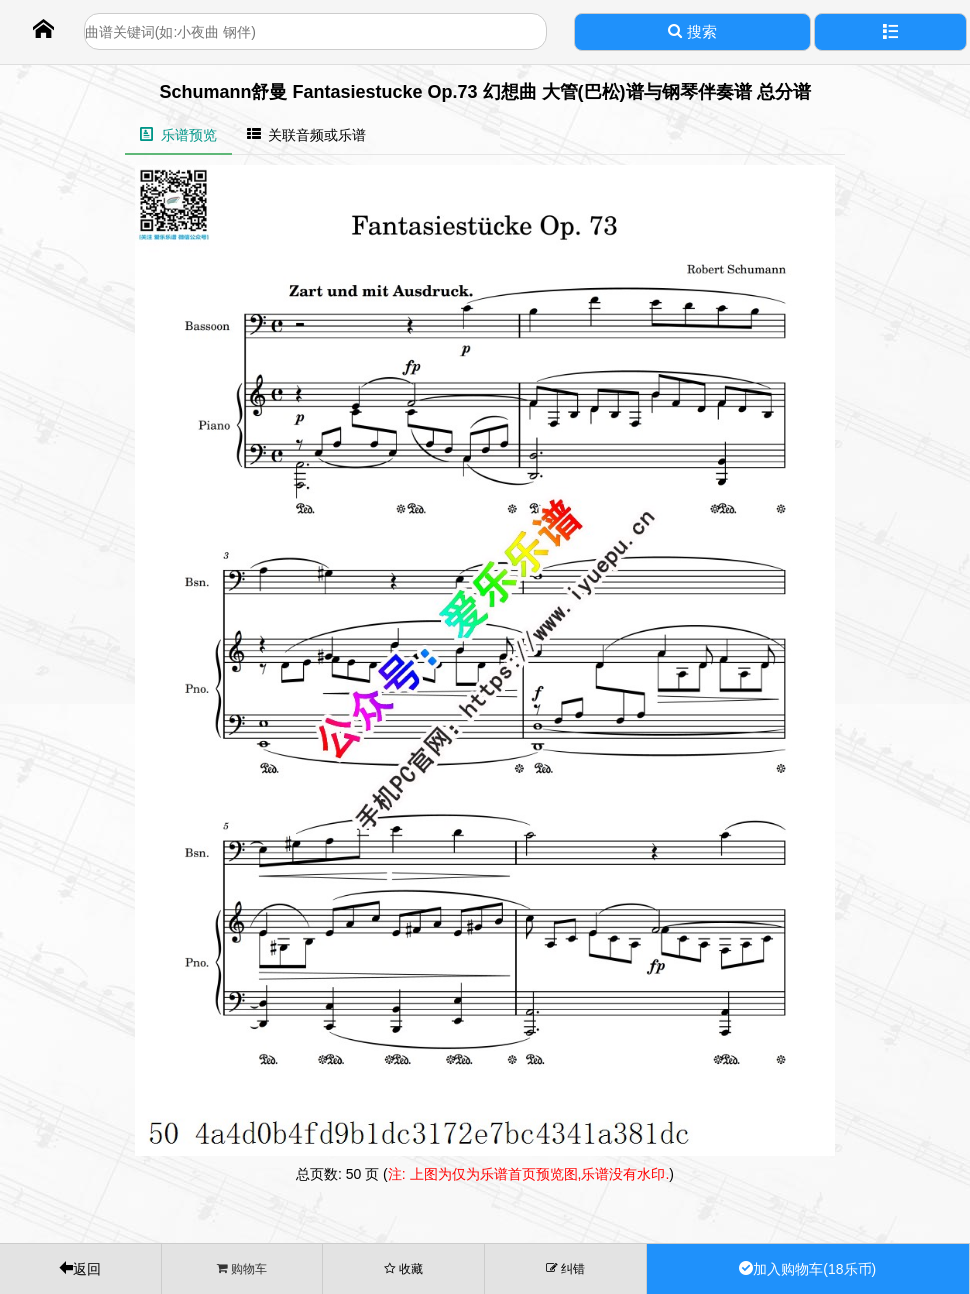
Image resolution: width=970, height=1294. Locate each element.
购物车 (242, 1268)
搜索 (692, 31)
